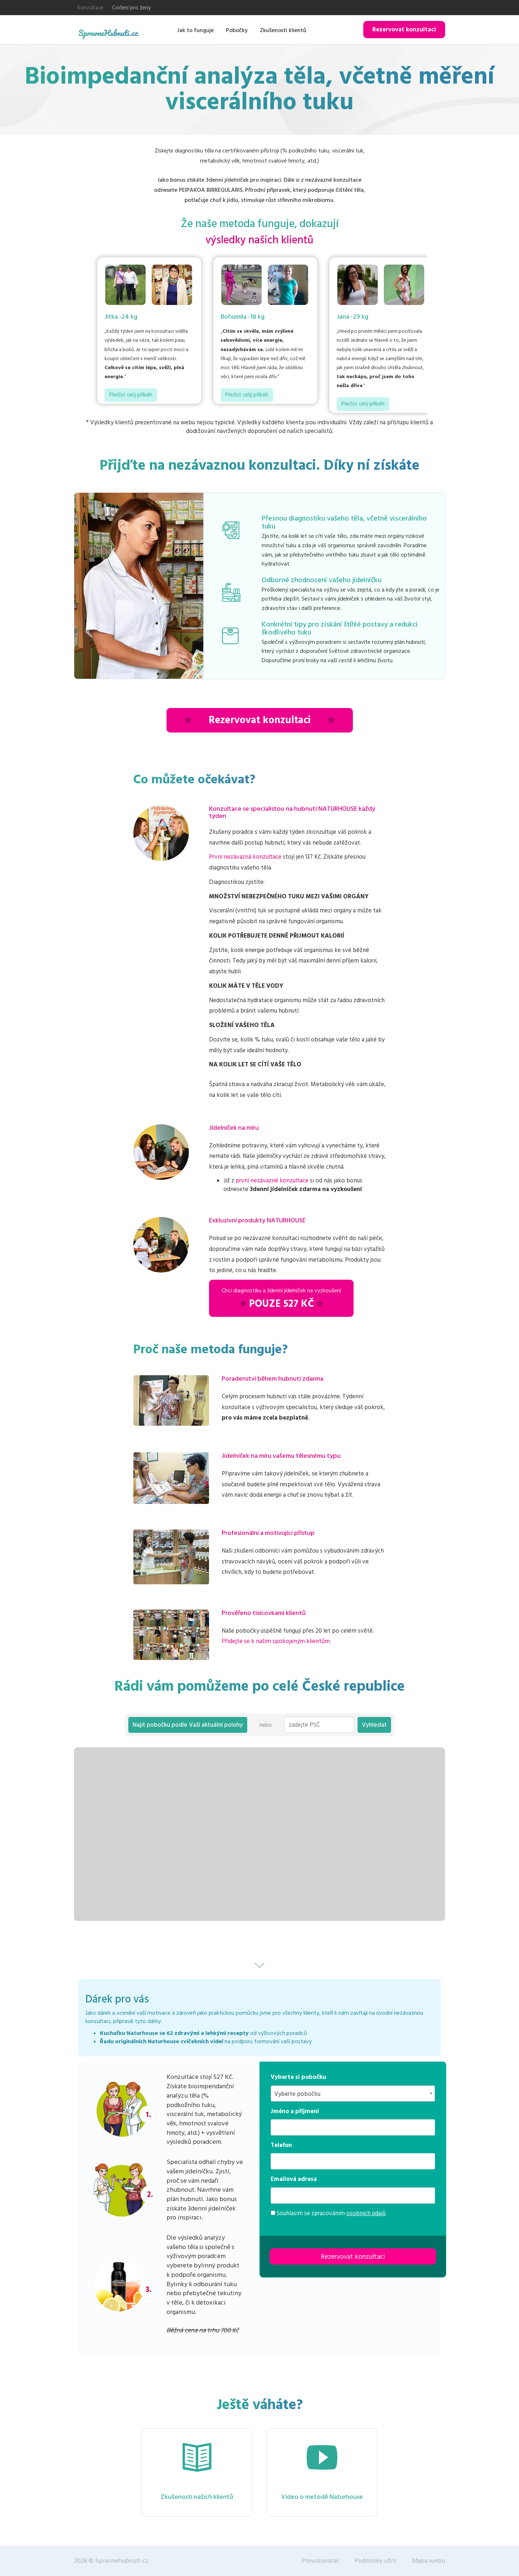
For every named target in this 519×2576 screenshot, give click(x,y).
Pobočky (237, 30)
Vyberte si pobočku (298, 2077)
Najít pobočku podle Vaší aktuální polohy (188, 1725)
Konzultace (90, 8)
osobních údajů (366, 2213)
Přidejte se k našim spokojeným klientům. (276, 1641)
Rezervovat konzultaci (404, 29)
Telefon (281, 2145)
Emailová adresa (294, 2179)
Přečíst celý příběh (130, 395)
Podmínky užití (375, 2560)
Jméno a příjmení (295, 2111)
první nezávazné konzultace (272, 1180)
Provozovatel (320, 2560)
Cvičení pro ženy (131, 8)
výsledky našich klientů (259, 240)
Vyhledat (374, 1725)
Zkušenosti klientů (283, 30)
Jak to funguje (195, 30)
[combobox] (353, 2093)
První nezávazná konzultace (245, 857)
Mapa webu (428, 2560)
